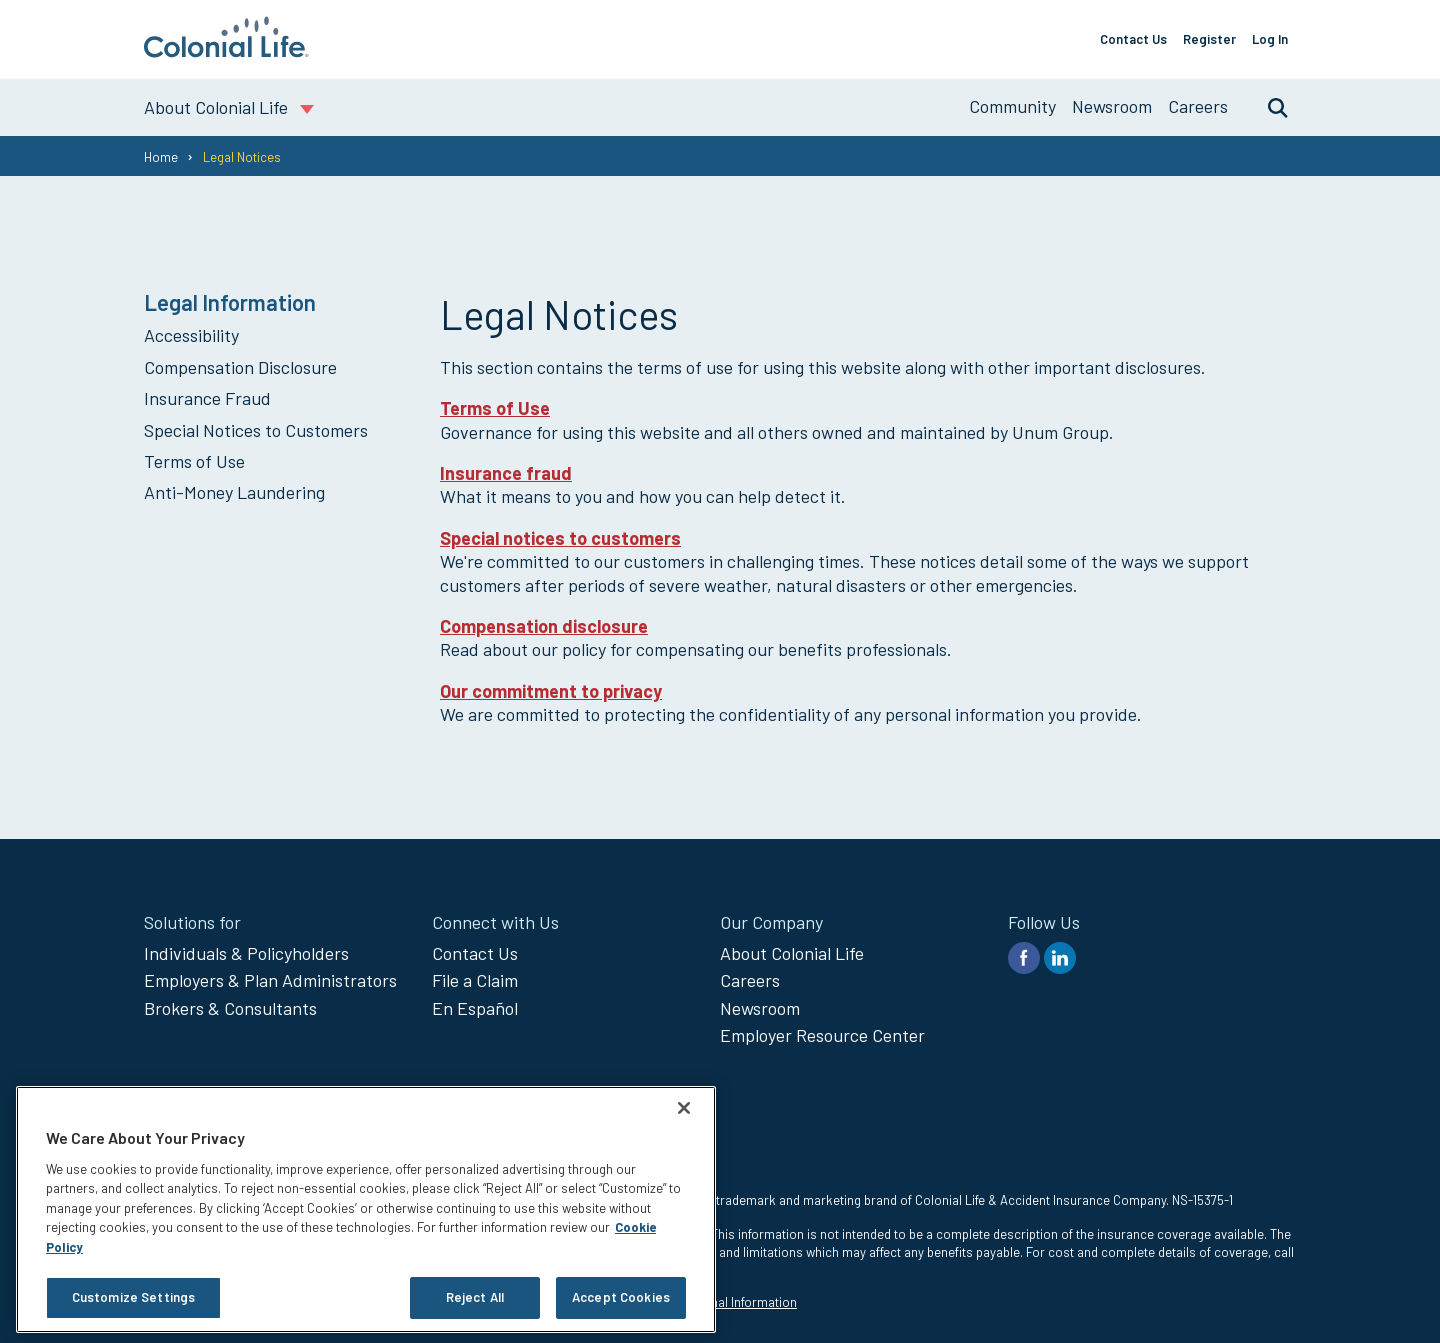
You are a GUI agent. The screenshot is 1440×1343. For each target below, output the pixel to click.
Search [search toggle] (1268, 107)
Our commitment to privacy (551, 691)
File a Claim (475, 980)
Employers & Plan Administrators (270, 980)
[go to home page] (226, 51)
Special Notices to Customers (256, 430)
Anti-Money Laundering (234, 492)
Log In (1270, 39)
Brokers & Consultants (230, 1008)
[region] (366, 1209)
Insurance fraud (506, 473)
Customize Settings (133, 1297)
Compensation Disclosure (240, 367)
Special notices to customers (560, 538)
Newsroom (1112, 106)
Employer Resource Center (822, 1035)
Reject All (475, 1297)
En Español (475, 1008)
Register (1209, 39)
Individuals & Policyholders (246, 953)
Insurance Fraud (207, 398)
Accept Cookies (621, 1297)
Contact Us (1133, 39)
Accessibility (191, 335)
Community (1012, 106)
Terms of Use (194, 461)
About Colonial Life (792, 953)
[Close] (684, 1108)
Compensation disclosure (544, 626)
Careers (1198, 106)
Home (161, 157)
